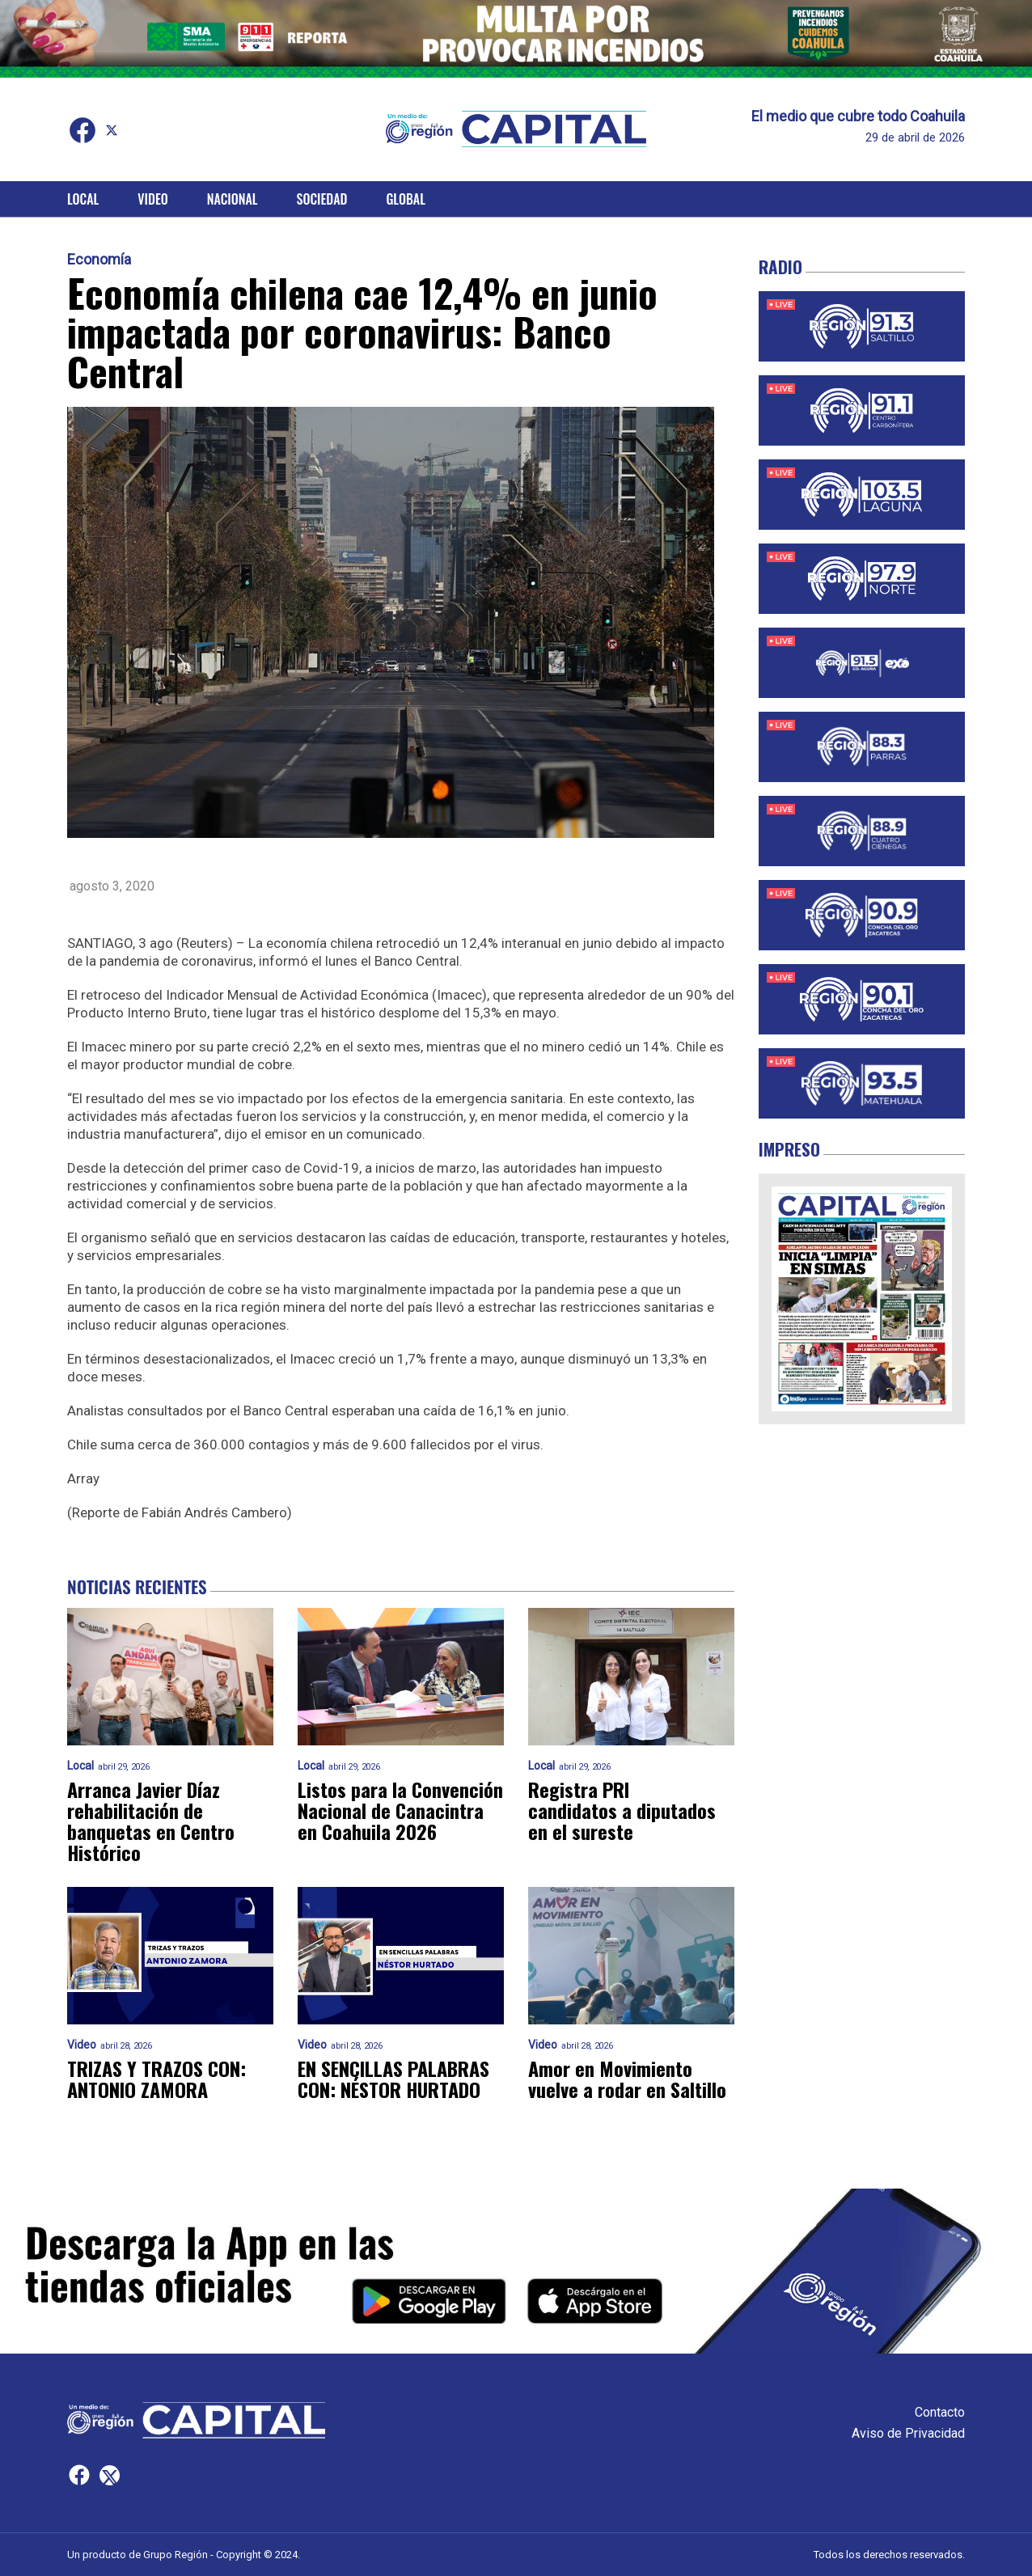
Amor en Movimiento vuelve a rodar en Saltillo (627, 2079)
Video (152, 199)
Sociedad (322, 199)
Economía (99, 260)
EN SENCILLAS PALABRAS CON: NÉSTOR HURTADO (393, 2079)
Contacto (940, 2412)
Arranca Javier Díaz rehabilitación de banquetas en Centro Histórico (151, 1821)
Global (405, 199)
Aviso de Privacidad (908, 2433)
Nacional (232, 199)
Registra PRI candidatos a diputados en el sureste (622, 1810)
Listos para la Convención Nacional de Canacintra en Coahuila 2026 (400, 1810)
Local (83, 199)
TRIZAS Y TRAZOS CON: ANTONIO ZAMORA (156, 2079)
